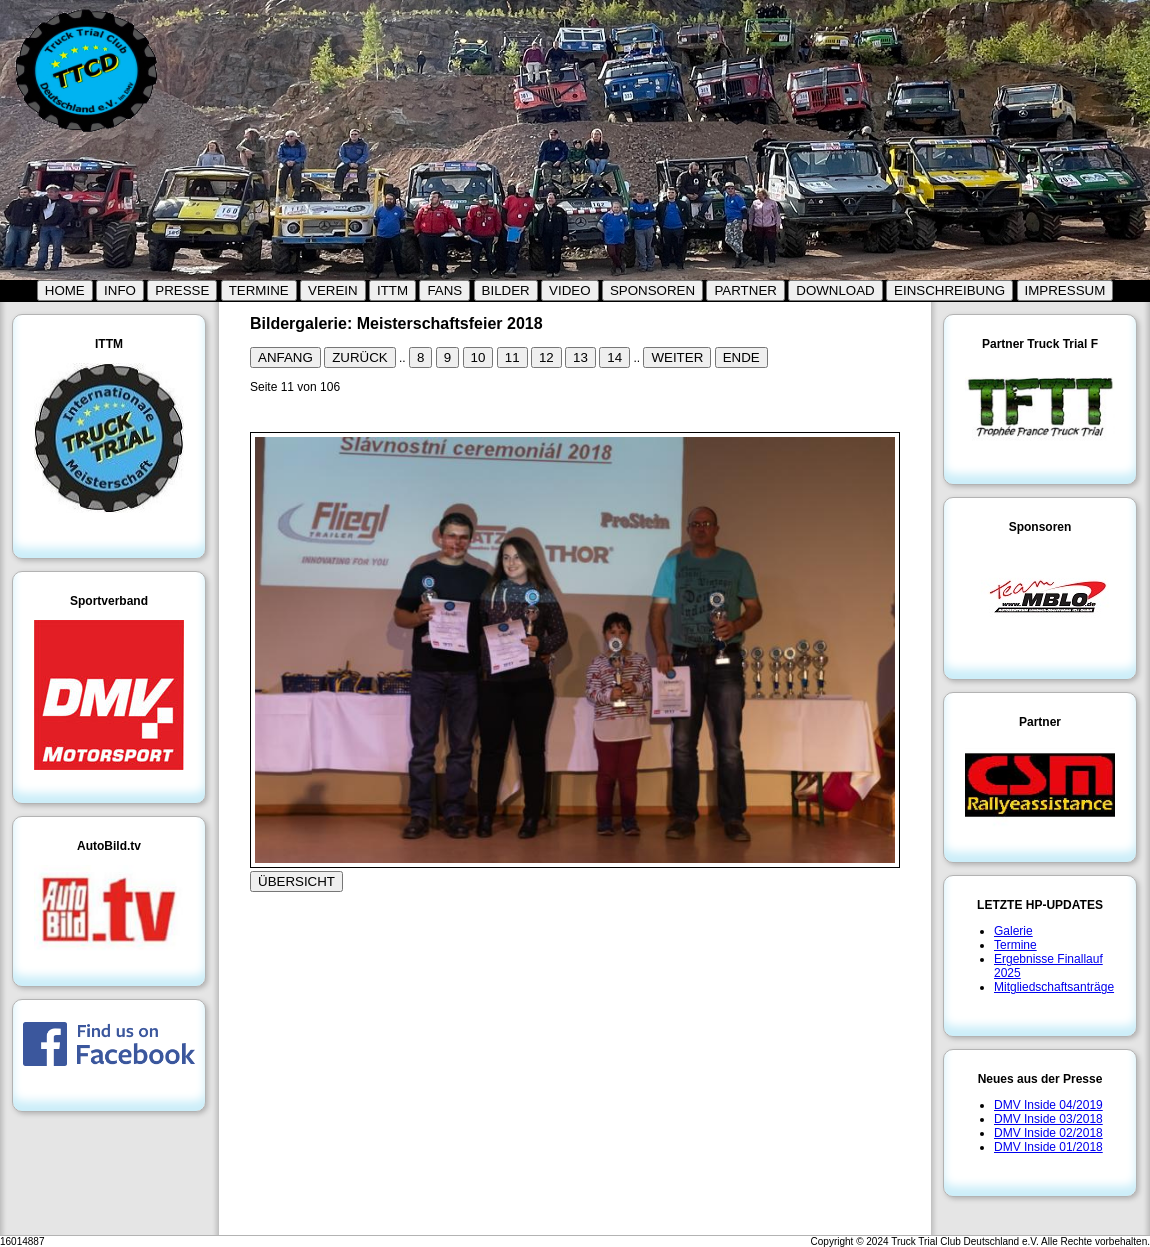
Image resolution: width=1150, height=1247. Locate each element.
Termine (1015, 945)
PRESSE (182, 290)
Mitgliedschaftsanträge (1054, 987)
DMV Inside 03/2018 (1048, 1119)
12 (546, 357)
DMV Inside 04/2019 (1048, 1105)
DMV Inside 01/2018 (1048, 1147)
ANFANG (285, 357)
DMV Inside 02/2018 (1048, 1133)
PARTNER (745, 290)
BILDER (506, 290)
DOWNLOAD (835, 290)
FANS (444, 290)
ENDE (741, 357)
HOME (65, 290)
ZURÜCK (360, 357)
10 (478, 357)
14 (614, 357)
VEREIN (333, 290)
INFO (120, 290)
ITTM (392, 290)
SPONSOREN (652, 290)
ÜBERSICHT (296, 881)
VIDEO (569, 290)
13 (580, 357)
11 (512, 357)
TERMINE (259, 290)
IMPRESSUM (1065, 290)
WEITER (677, 357)
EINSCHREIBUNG (949, 290)
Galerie (1013, 931)
